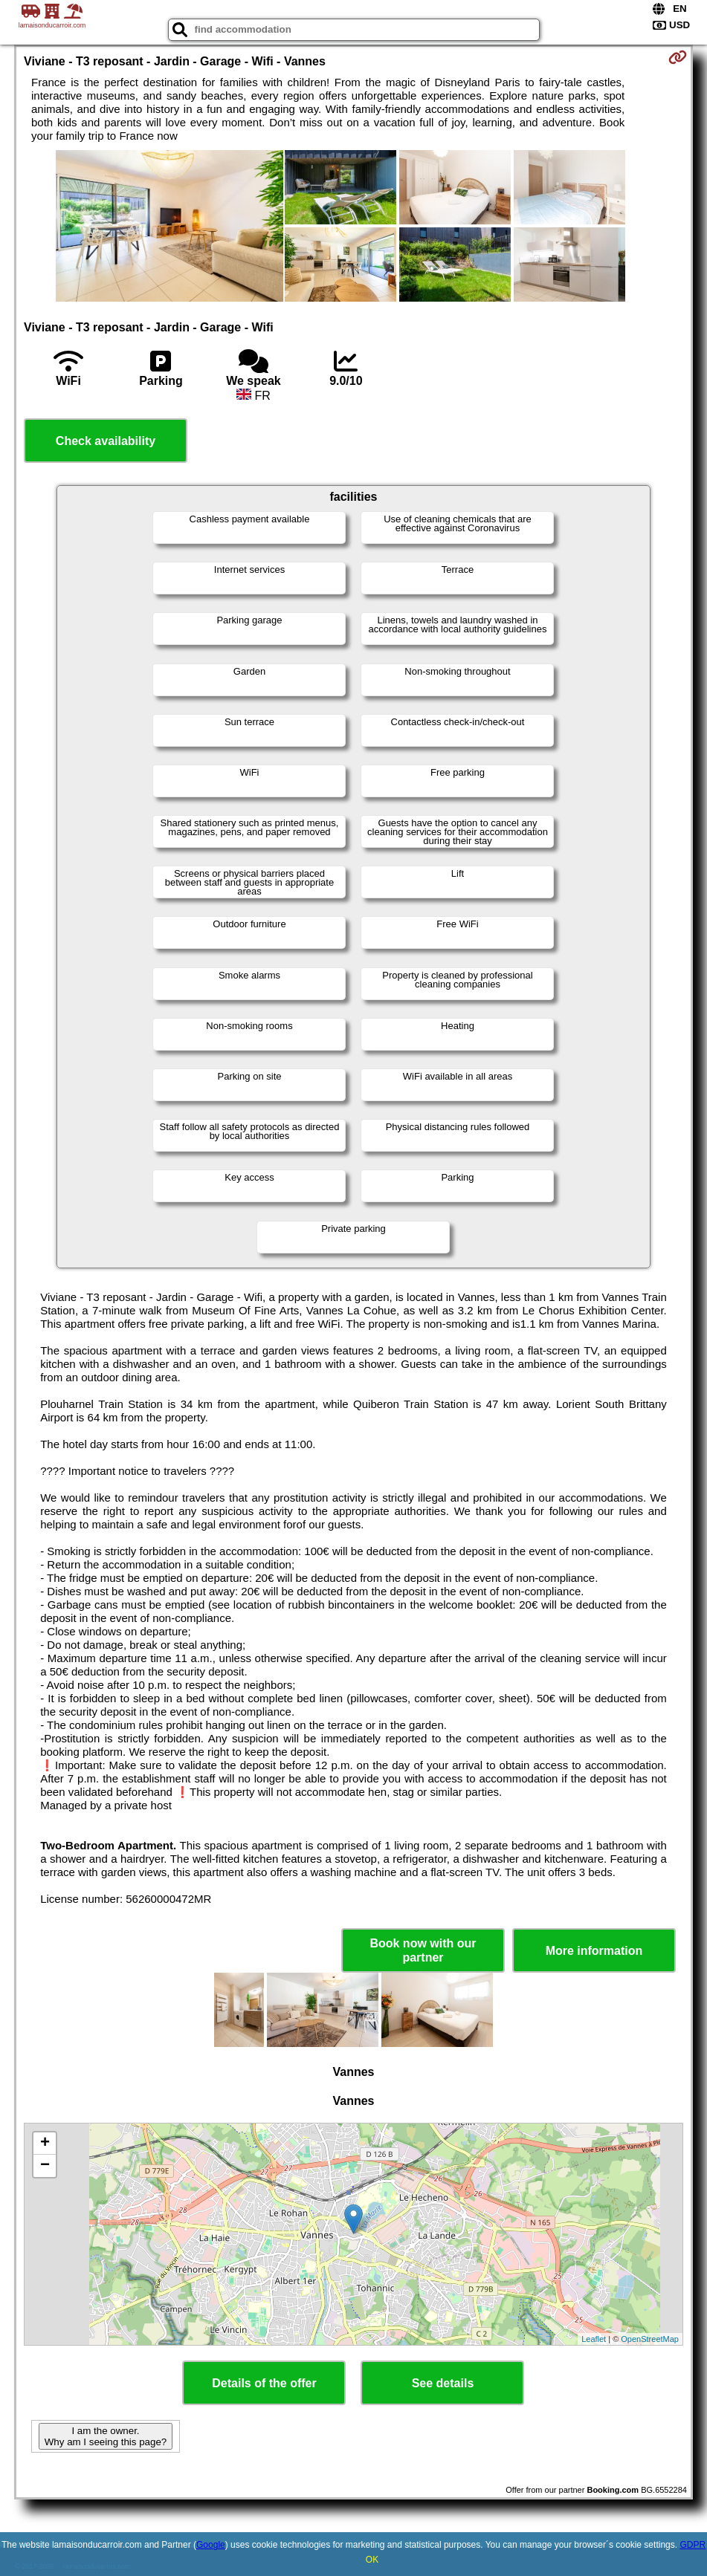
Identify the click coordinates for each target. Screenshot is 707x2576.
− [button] (45, 2166)
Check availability (105, 441)
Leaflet (593, 2339)
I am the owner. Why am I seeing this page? (106, 2436)
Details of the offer (264, 2383)
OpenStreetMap (650, 2339)
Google (210, 2545)
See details (443, 2383)
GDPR (692, 2545)
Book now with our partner (422, 1950)
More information (594, 1950)
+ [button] (45, 2143)
